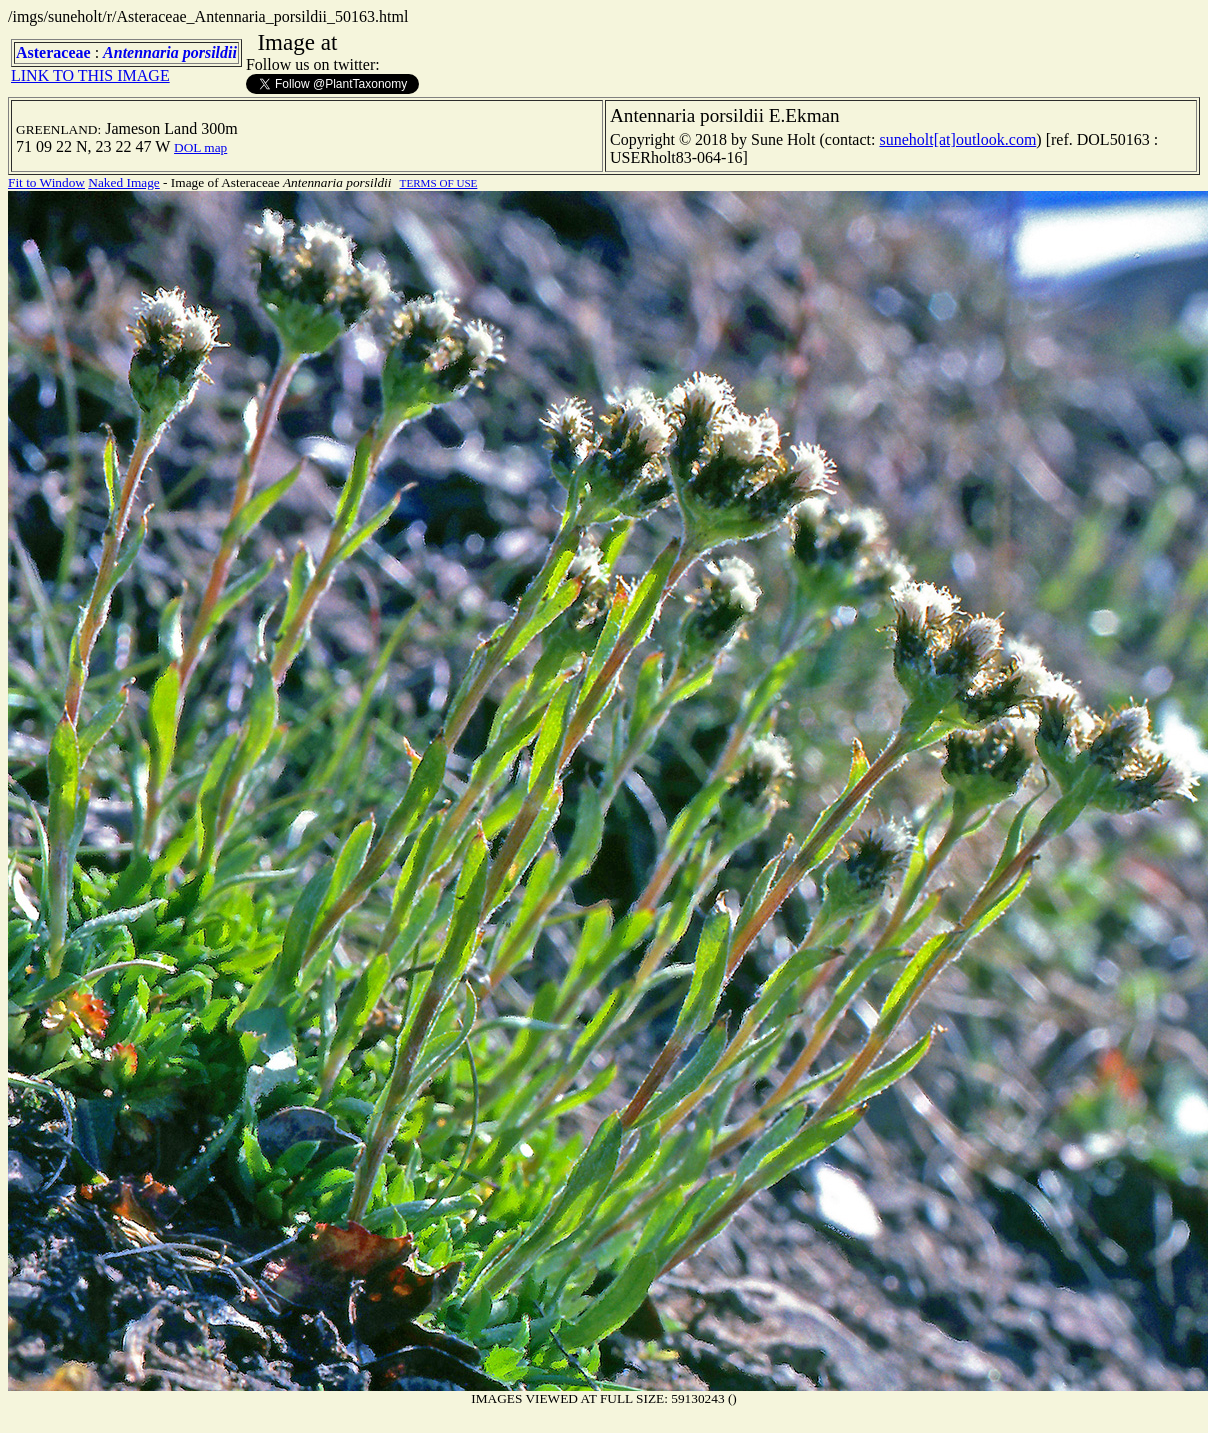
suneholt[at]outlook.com (957, 139)
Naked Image (123, 182)
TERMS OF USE (439, 183)
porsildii (210, 52)
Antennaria (141, 52)
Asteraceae (53, 52)
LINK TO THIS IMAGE (90, 75)
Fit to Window (46, 182)
